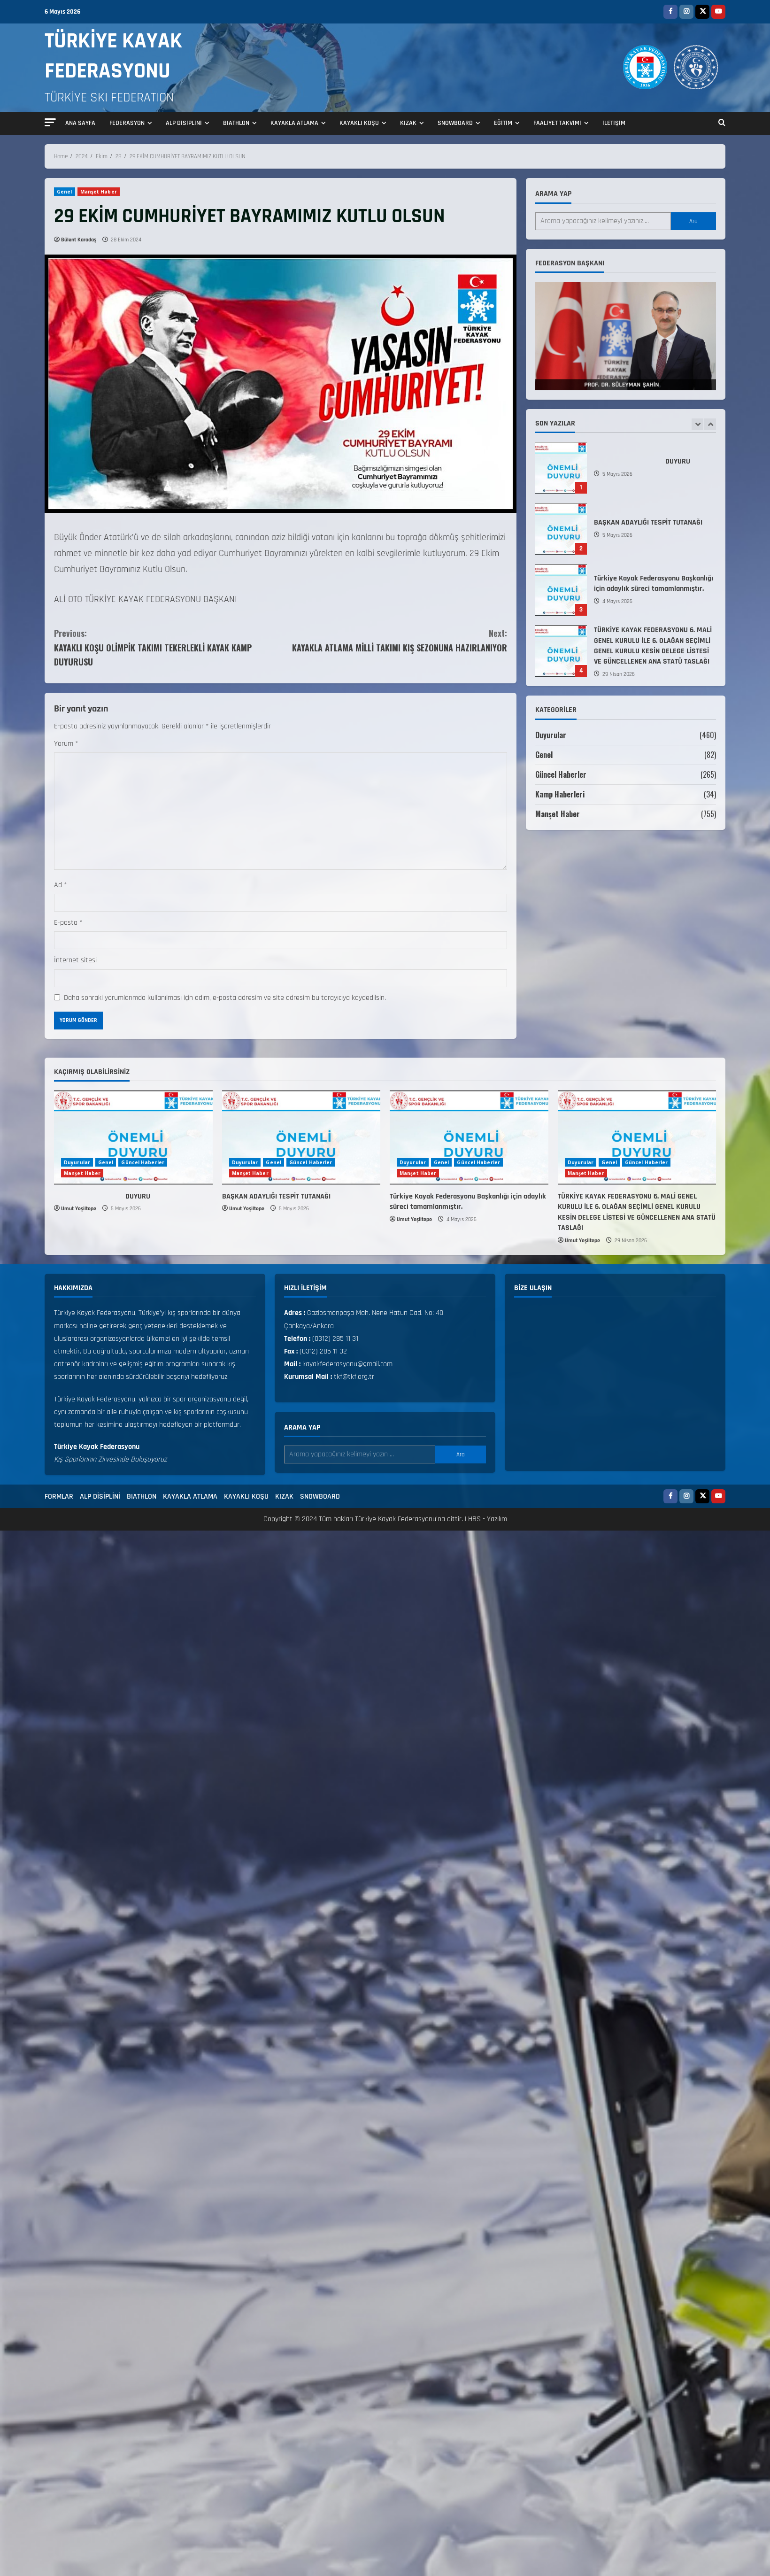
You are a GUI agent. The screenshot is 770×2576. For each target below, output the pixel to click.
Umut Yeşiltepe (78, 1208)
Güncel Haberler (560, 774)
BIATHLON (236, 123)
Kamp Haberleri (560, 794)
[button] (50, 122)
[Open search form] (721, 123)
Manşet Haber (98, 191)
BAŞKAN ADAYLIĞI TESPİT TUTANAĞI (561, 529)
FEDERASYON (127, 123)
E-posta (68, 923)
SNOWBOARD (455, 123)
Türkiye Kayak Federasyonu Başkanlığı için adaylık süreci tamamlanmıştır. (561, 590)
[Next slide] (710, 424)
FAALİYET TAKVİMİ (557, 123)
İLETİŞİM (613, 123)
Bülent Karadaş (78, 239)
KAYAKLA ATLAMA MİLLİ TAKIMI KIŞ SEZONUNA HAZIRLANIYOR (394, 640)
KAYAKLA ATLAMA (294, 123)
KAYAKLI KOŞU (359, 123)
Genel (64, 191)
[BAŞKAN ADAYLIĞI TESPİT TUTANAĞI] (301, 1137)
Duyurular (550, 735)
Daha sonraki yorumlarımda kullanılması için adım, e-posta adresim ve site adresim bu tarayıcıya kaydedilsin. (225, 998)
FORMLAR (59, 1496)
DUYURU (561, 468)
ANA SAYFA (80, 123)
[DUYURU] (133, 1137)
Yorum (66, 744)
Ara (693, 221)
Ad (60, 885)
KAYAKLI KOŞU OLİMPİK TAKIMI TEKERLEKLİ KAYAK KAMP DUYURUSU (167, 647)
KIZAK (408, 123)
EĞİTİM (503, 123)
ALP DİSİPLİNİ (184, 123)
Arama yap (553, 194)
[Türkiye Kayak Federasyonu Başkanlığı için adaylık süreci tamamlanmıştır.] (469, 1137)
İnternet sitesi (75, 960)
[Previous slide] (697, 424)
